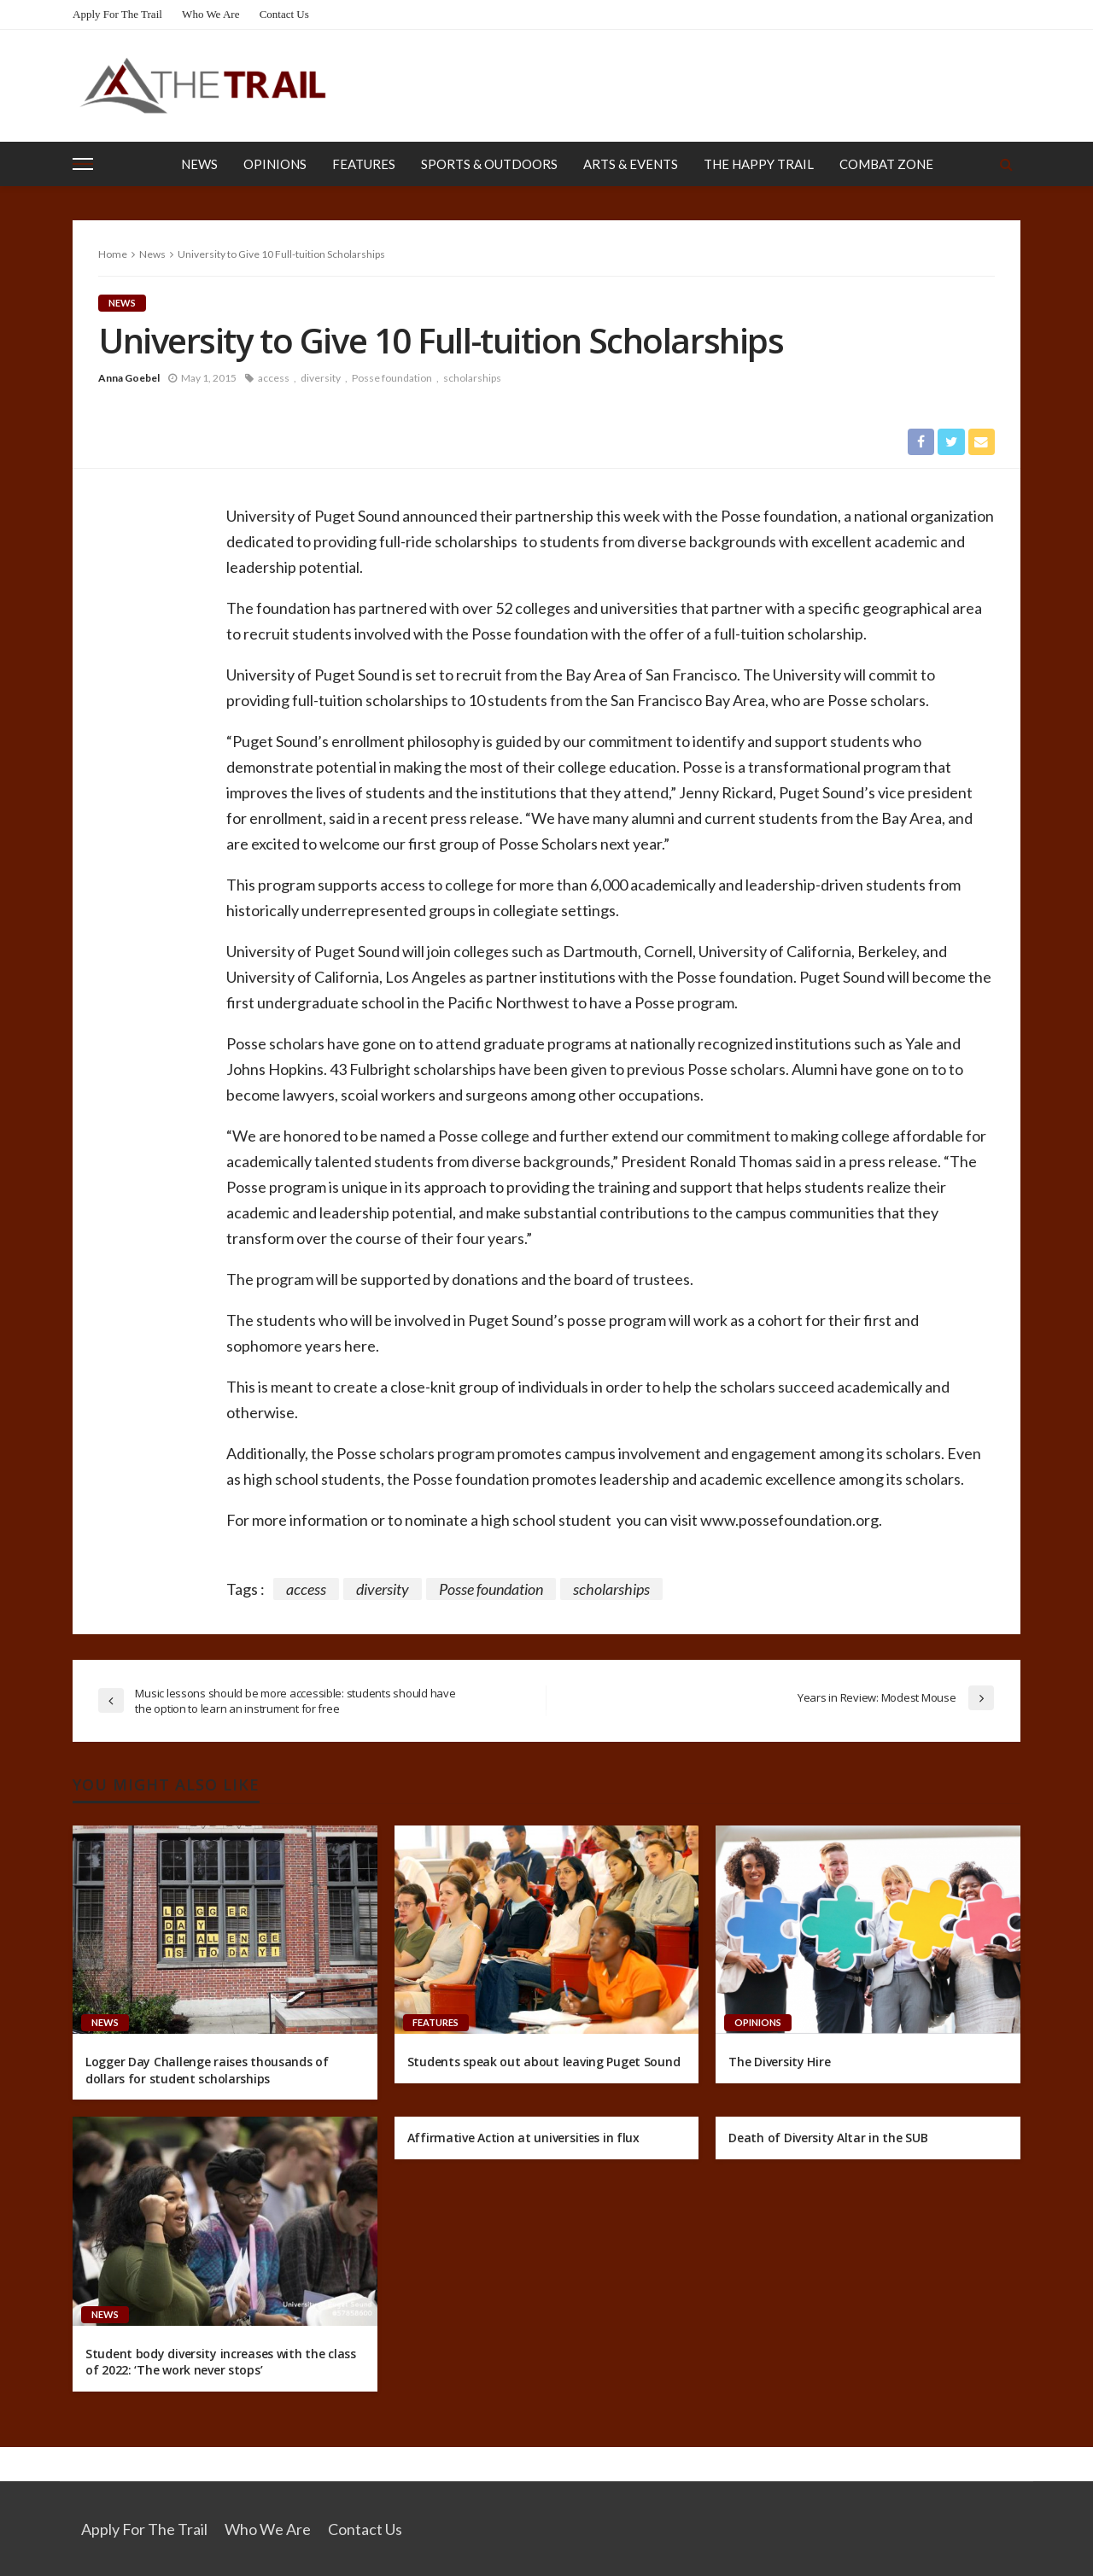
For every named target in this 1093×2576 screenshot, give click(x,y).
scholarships (472, 377)
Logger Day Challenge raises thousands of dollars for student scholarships (207, 2071)
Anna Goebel (129, 377)
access (273, 377)
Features (363, 164)
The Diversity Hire (779, 2062)
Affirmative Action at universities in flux (523, 2138)
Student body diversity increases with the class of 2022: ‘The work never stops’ (220, 2362)
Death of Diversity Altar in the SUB (827, 2138)
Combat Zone (886, 164)
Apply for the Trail (117, 14)
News (199, 164)
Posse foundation (392, 377)
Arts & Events (630, 164)
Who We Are (210, 14)
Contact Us (284, 14)
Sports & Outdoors (489, 164)
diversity (321, 377)
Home (112, 254)
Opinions (275, 164)
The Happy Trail (759, 164)
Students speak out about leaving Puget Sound (544, 2062)
